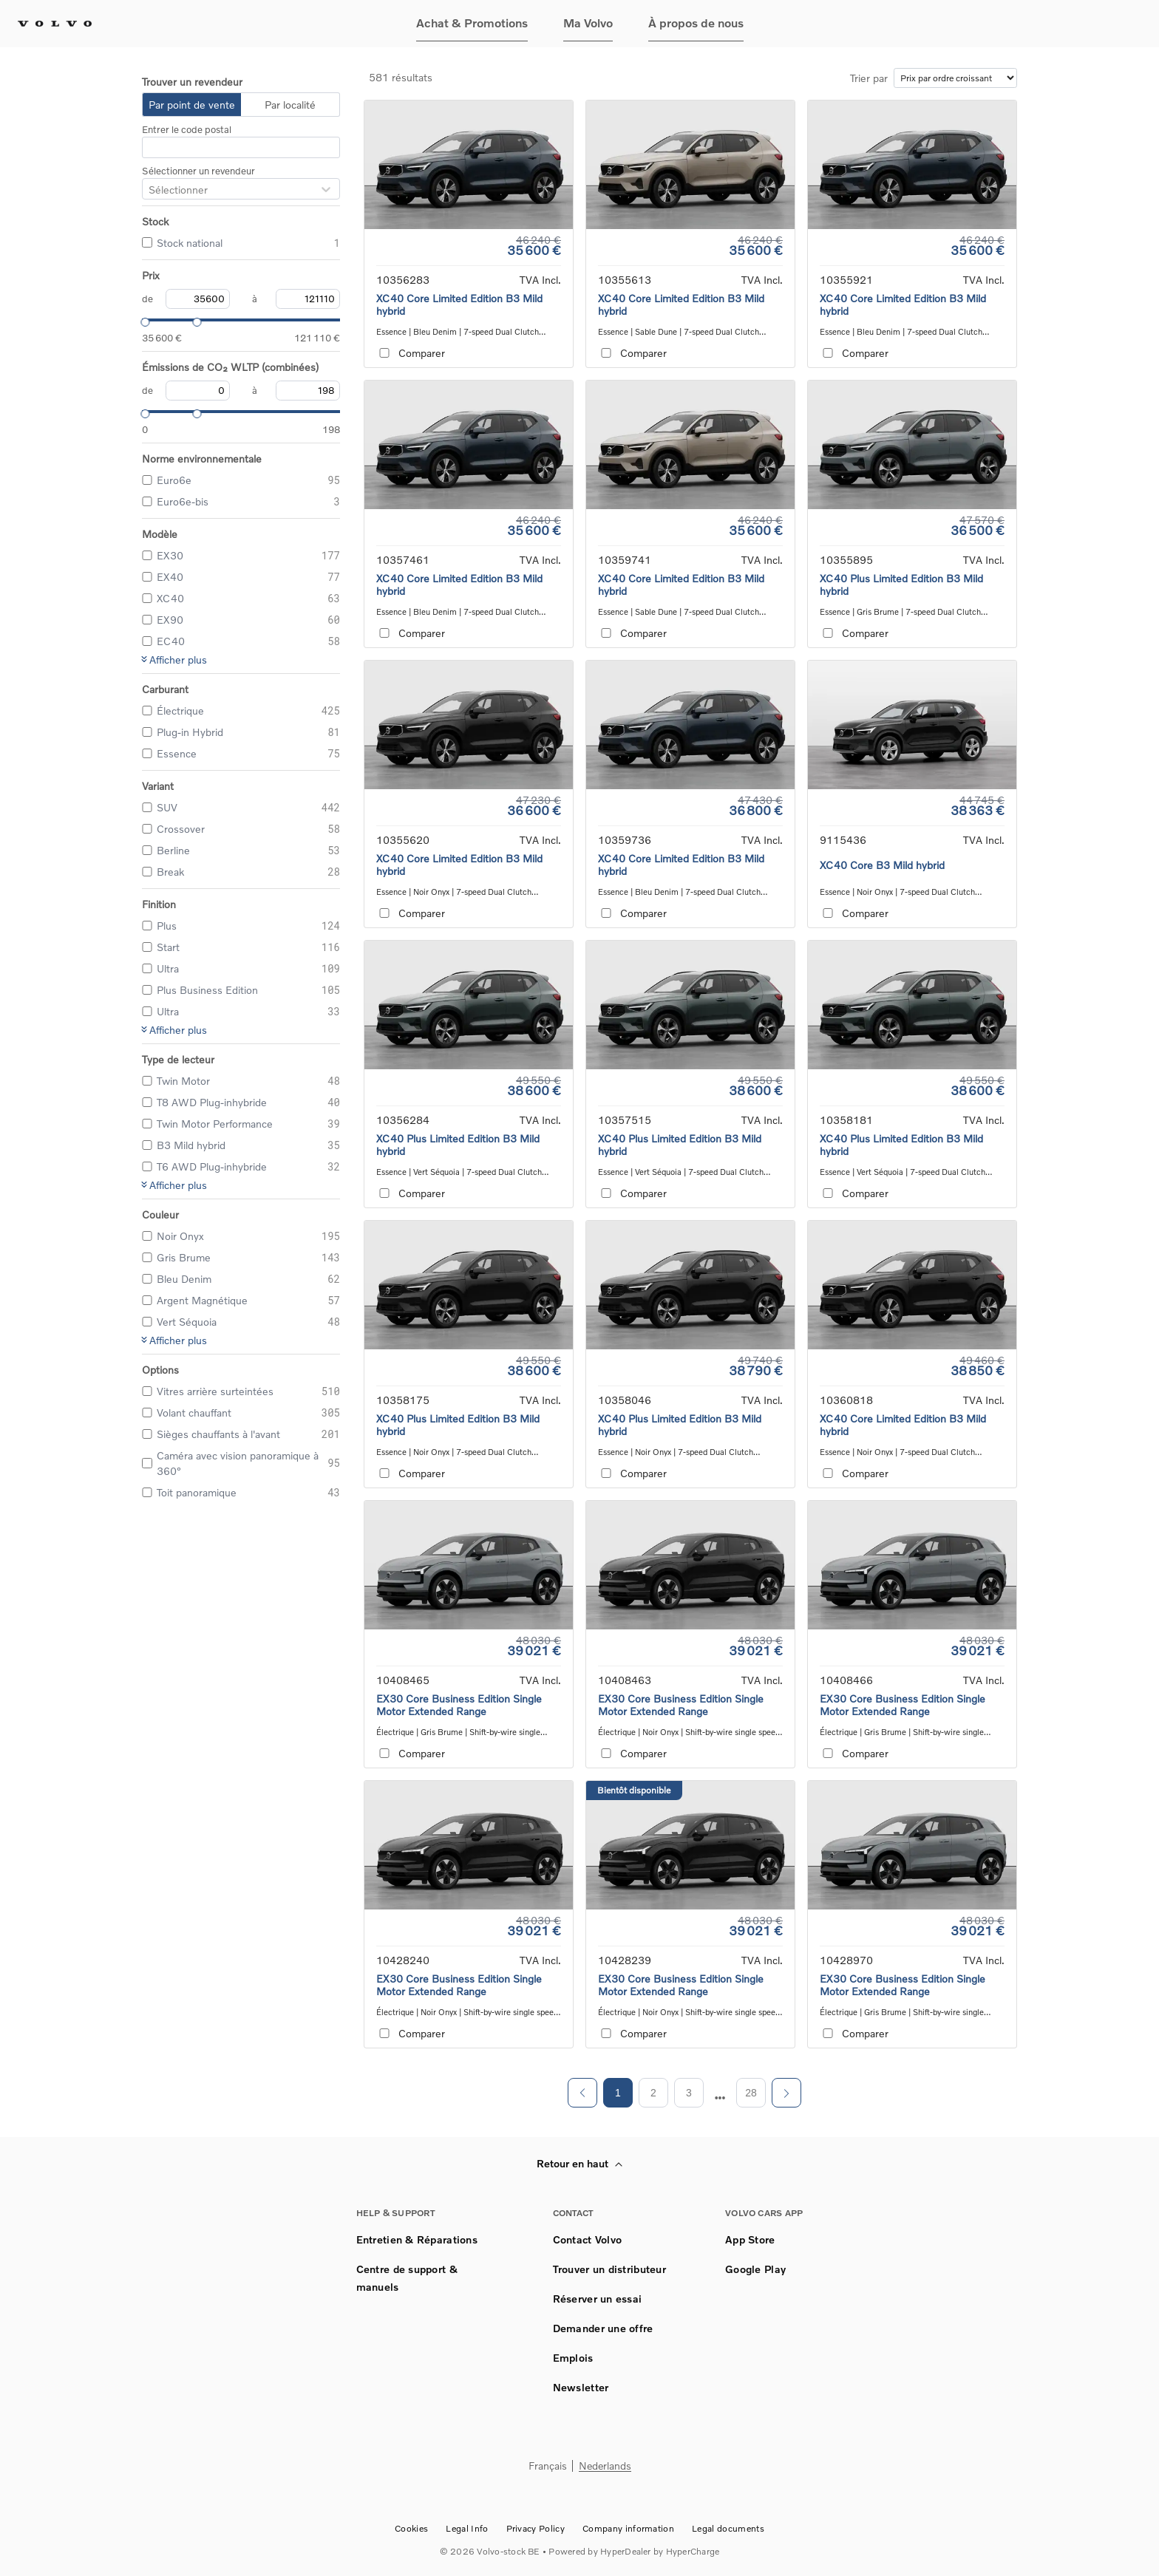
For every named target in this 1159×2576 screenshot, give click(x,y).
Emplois (573, 2357)
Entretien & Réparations (416, 2239)
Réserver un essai (597, 2298)
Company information (628, 2528)
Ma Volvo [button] (588, 23)
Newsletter (581, 2387)
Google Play (755, 2269)
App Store (750, 2239)
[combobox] (148, 189)
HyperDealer (625, 2551)
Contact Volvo (587, 2239)
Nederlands (605, 2466)
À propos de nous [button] (696, 23)
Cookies (411, 2528)
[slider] (141, 320)
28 (751, 2093)
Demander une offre (603, 2328)
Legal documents (728, 2528)
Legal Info (467, 2528)
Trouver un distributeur (609, 2269)
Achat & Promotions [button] (472, 23)
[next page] (720, 2098)
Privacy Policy (535, 2528)
